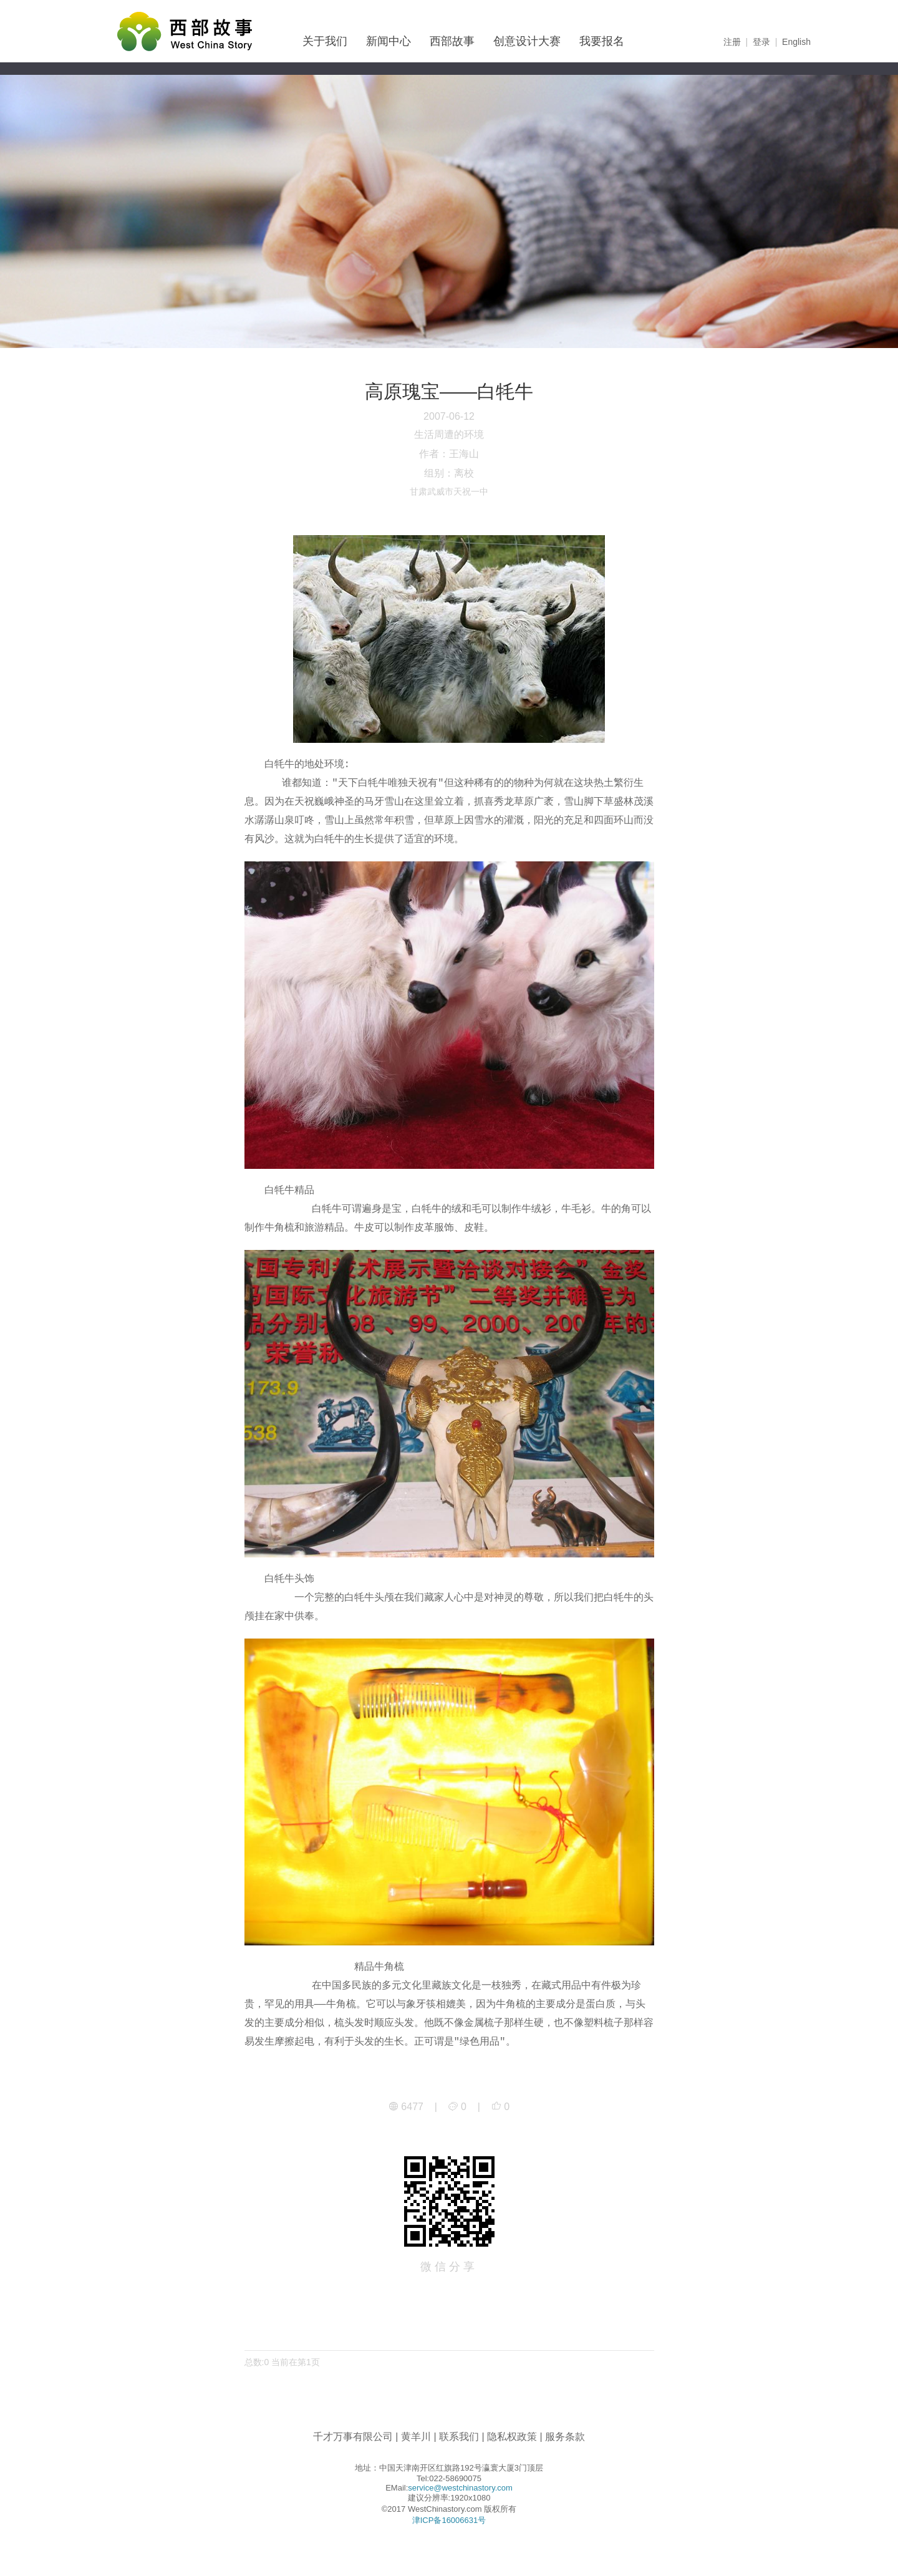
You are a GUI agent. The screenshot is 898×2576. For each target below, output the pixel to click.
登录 (761, 42)
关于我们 (324, 41)
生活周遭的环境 (449, 434)
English (796, 42)
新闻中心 (388, 41)
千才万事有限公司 (353, 2436)
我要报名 (601, 41)
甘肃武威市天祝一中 (449, 491)
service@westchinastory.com (460, 2487)
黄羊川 (416, 2436)
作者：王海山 (449, 453)
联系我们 (459, 2436)
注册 (732, 42)
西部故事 (452, 41)
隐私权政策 (512, 2436)
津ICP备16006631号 (449, 2520)
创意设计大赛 (527, 41)
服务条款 (565, 2436)
